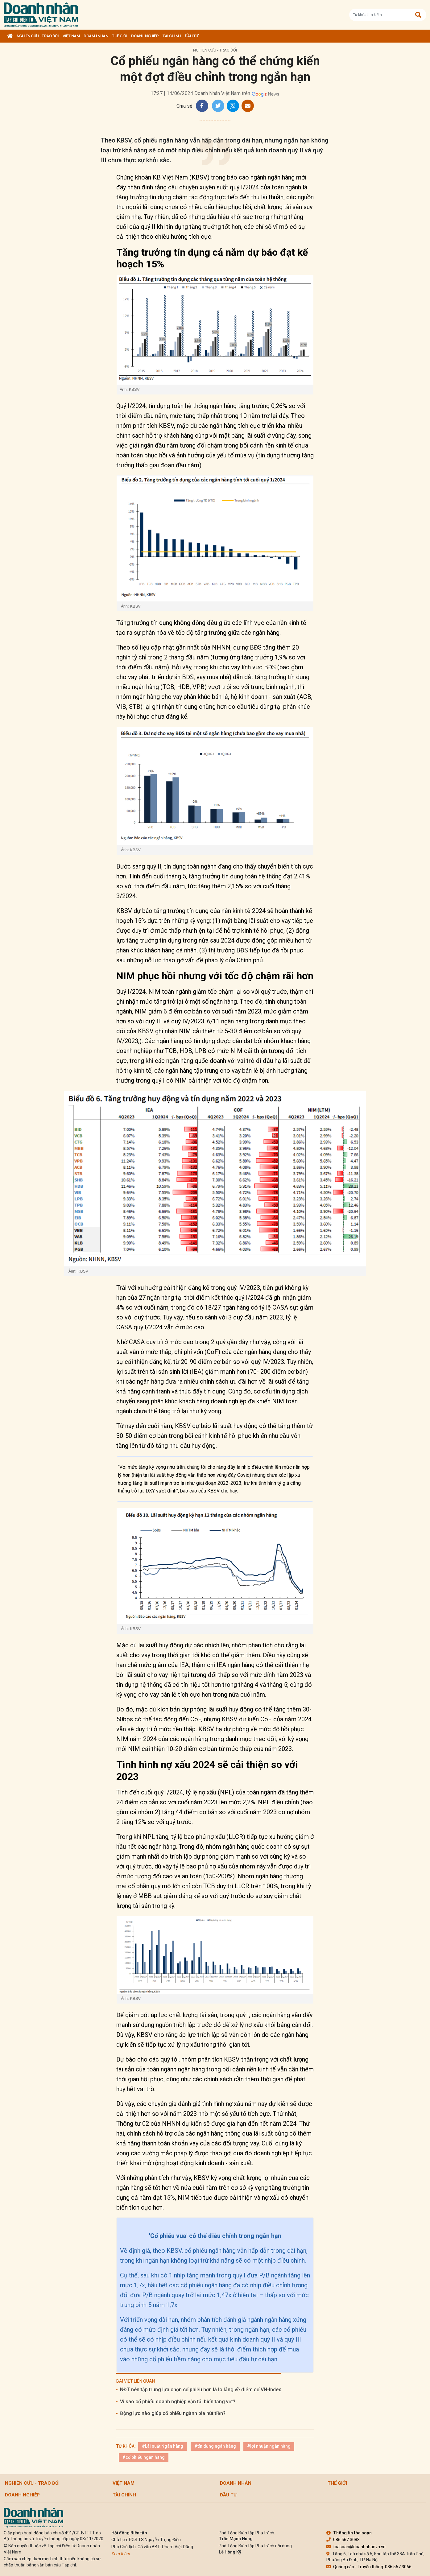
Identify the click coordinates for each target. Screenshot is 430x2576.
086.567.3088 (343, 2539)
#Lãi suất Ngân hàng (162, 2446)
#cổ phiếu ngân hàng (143, 2457)
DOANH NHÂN (96, 36)
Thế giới (119, 36)
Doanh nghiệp (145, 36)
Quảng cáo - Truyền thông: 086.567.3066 (368, 2566)
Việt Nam (71, 36)
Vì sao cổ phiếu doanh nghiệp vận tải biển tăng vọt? (177, 2402)
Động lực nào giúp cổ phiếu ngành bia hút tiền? (172, 2413)
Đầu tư (191, 36)
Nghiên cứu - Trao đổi (38, 36)
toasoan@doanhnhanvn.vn (356, 2546)
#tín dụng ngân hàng (215, 2446)
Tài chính (172, 36)
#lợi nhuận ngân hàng (269, 2446)
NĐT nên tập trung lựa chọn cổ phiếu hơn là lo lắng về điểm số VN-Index (200, 2389)
